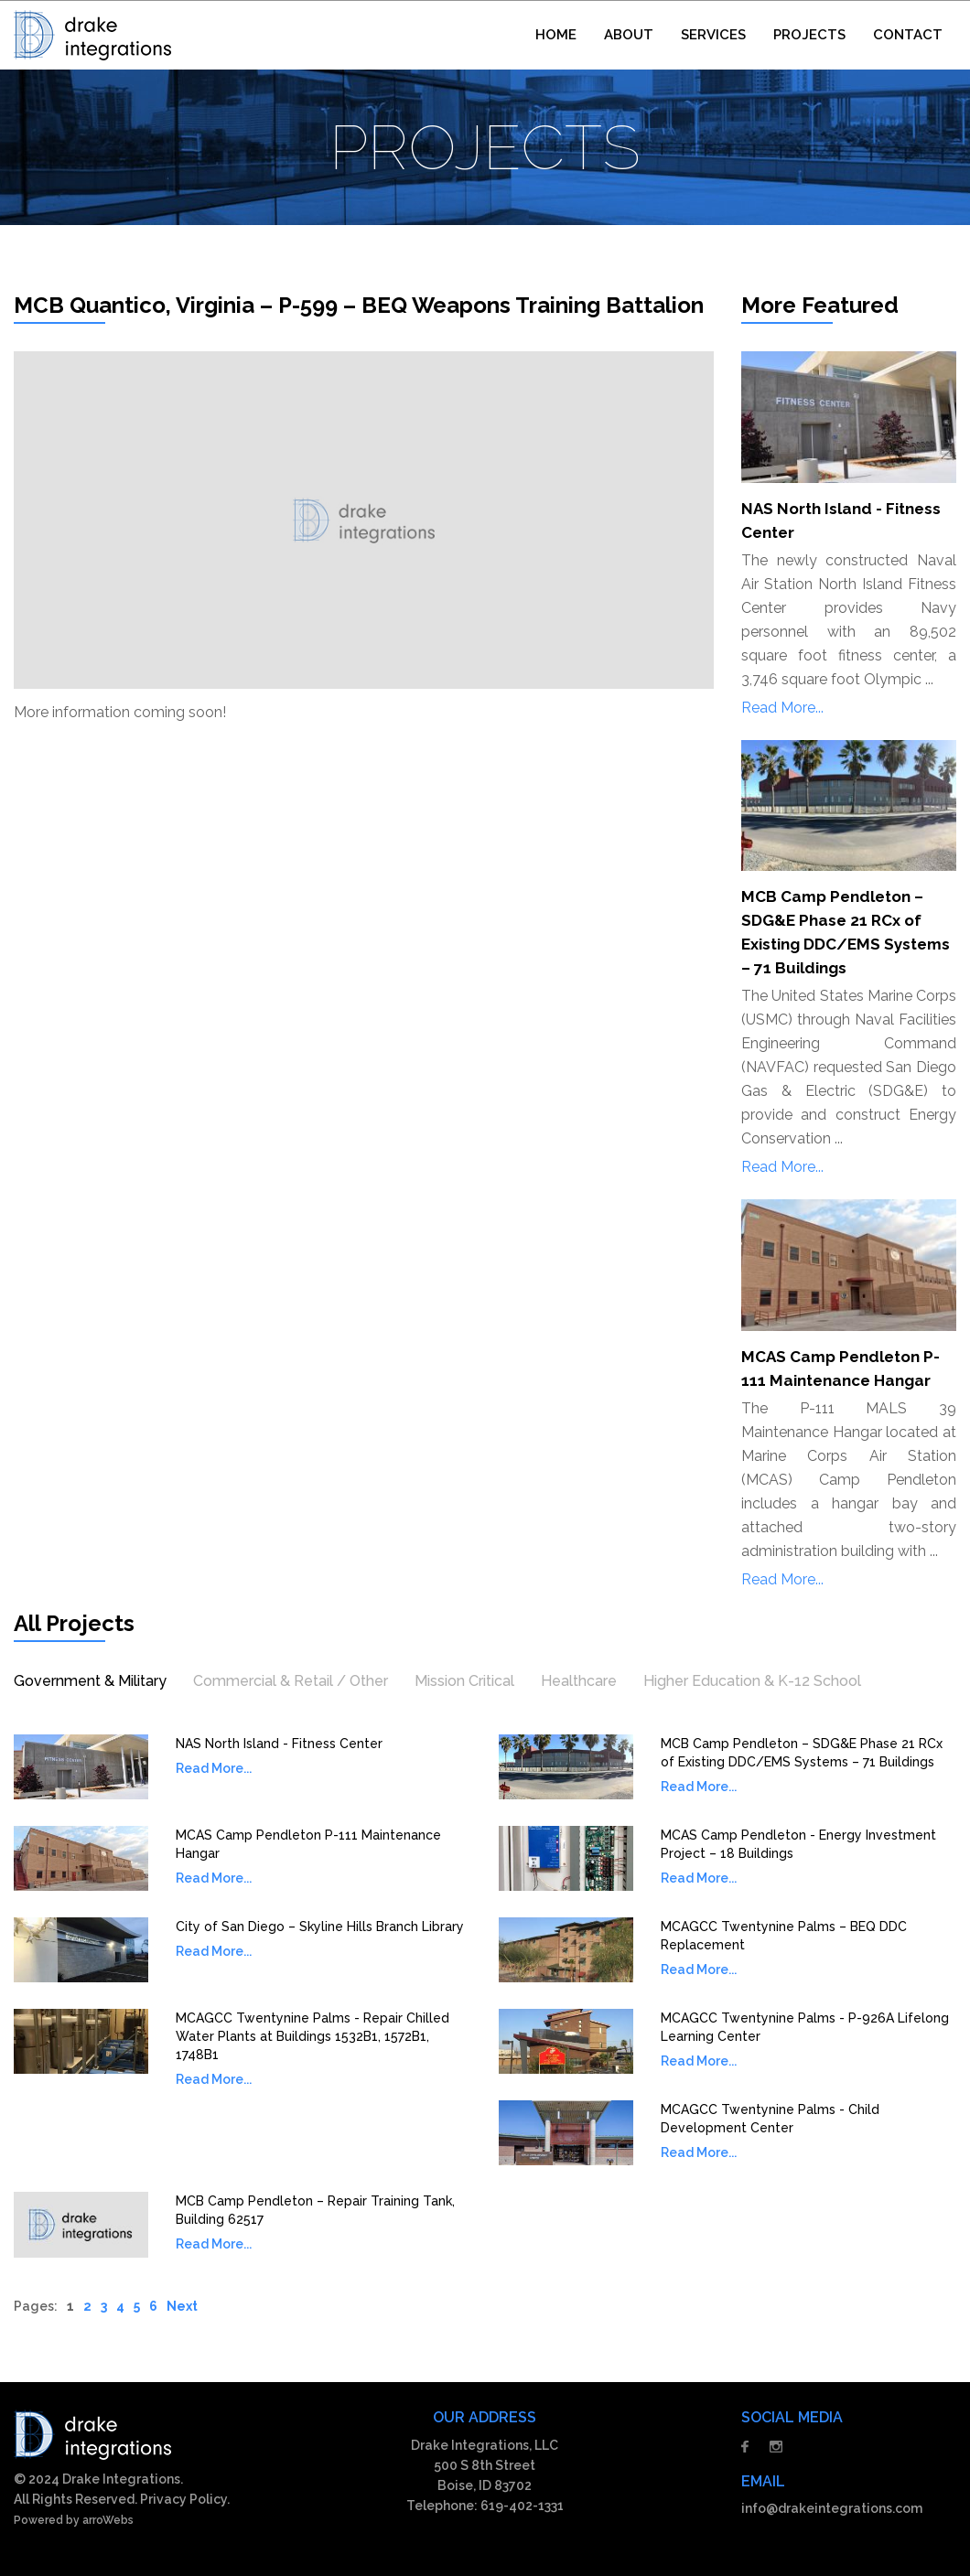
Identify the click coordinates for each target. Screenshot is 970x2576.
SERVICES (713, 35)
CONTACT (908, 35)
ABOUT (628, 35)
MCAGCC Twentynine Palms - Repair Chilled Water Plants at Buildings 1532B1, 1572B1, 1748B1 (312, 2036)
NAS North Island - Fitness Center (279, 1743)
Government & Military (90, 1681)
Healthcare (579, 1681)
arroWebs (108, 2520)
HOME (556, 35)
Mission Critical (464, 1681)
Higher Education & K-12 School (752, 1681)
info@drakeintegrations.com (831, 2508)
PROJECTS (809, 35)
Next (182, 2306)
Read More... (782, 707)
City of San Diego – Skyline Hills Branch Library (320, 1926)
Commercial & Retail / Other (290, 1681)
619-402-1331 (522, 2505)
